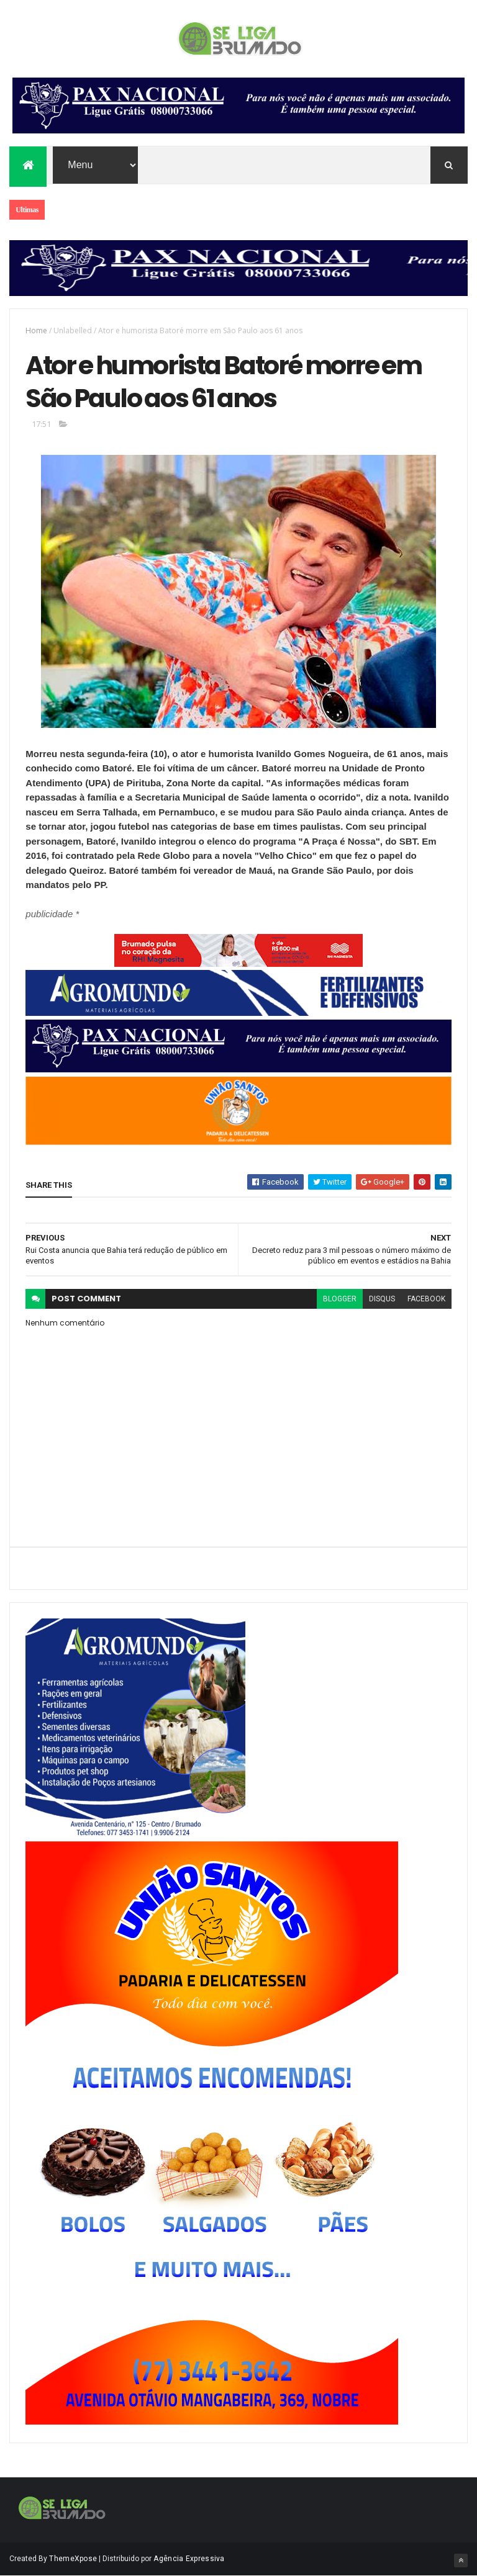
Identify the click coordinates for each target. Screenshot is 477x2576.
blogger (340, 1299)
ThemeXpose (73, 2558)
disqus (382, 1299)
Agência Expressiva (188, 2558)
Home (36, 330)
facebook (426, 1299)
